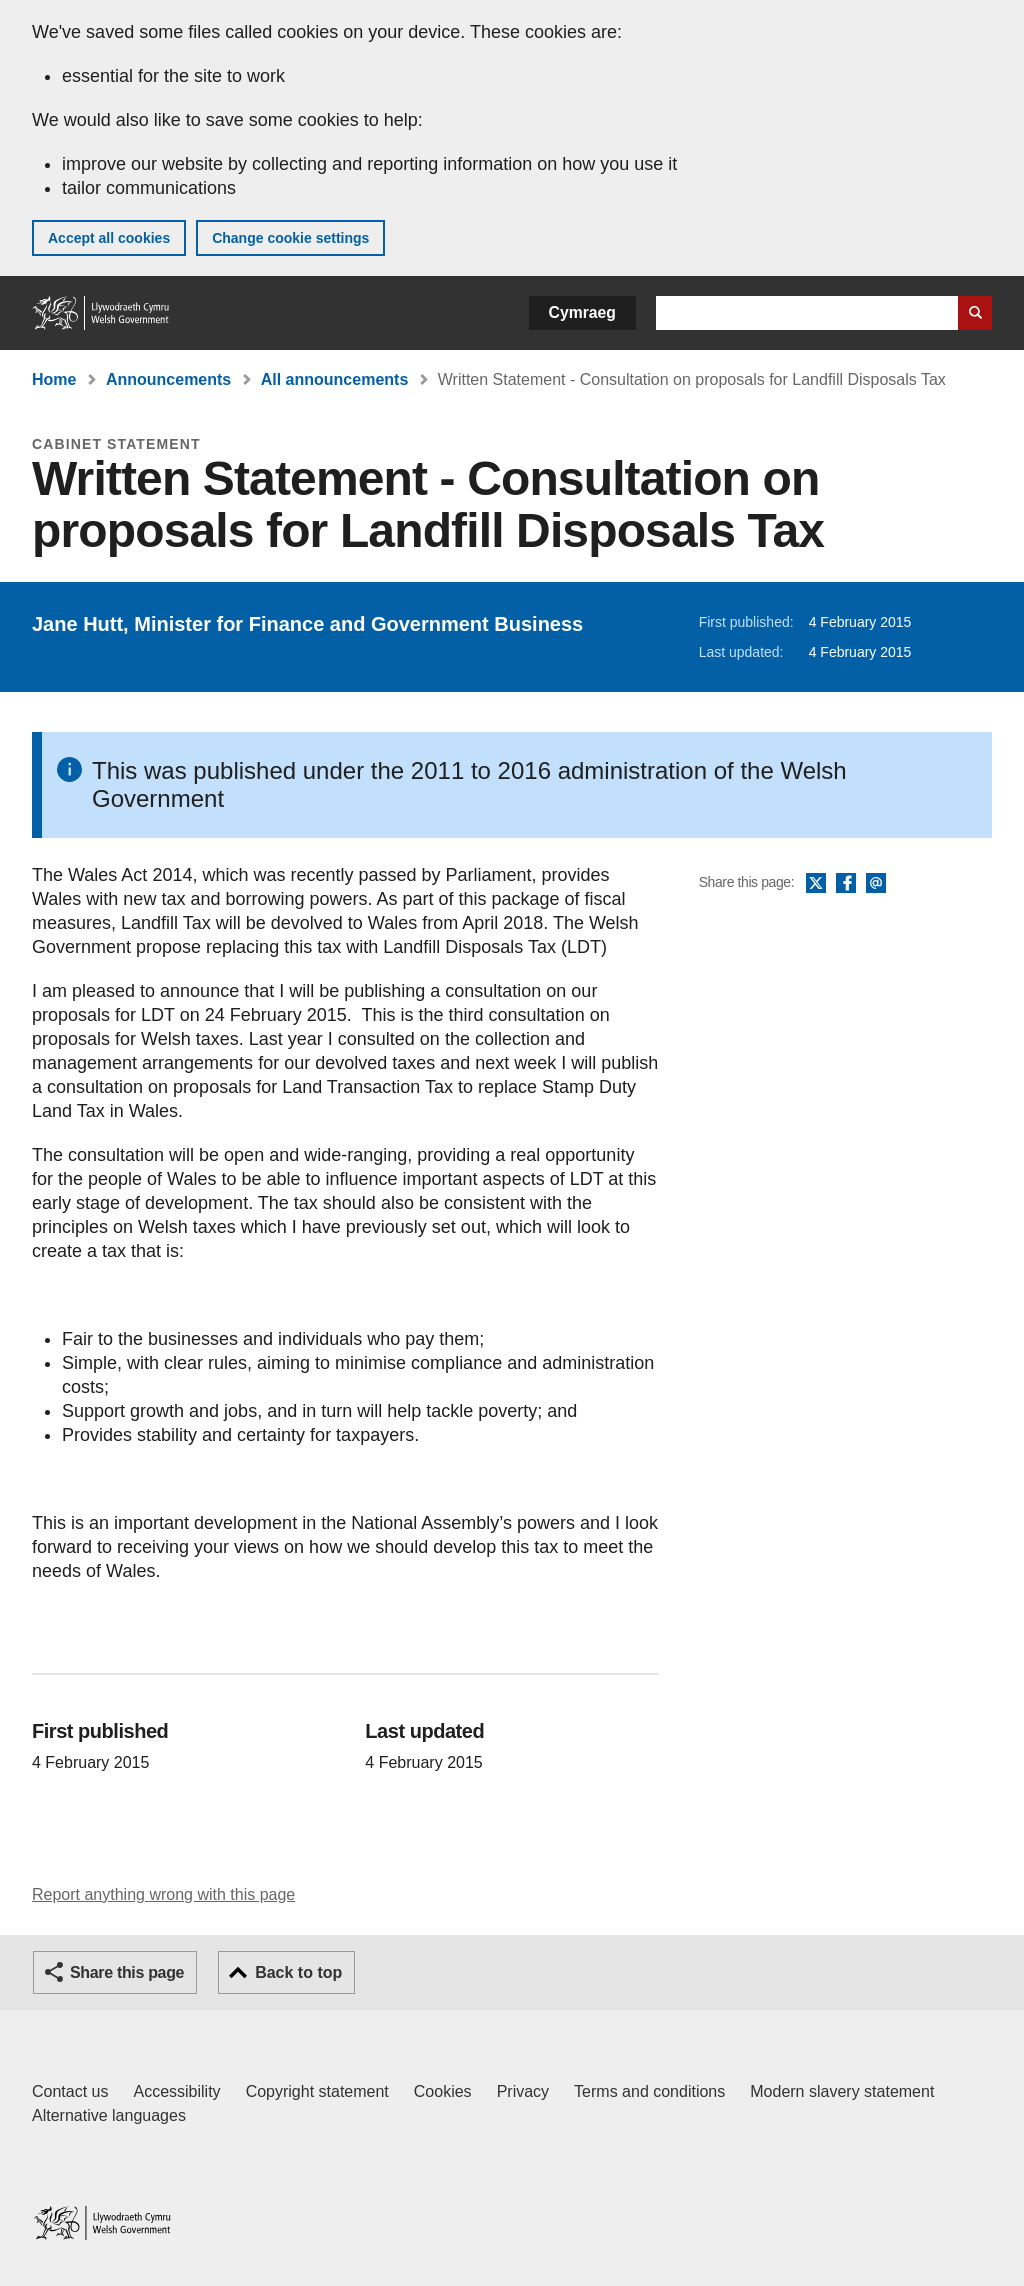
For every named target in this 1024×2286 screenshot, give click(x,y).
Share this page (127, 1972)
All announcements (335, 379)
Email (876, 884)
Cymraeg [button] (582, 312)
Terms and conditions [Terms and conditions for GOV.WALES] (649, 2091)
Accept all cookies (109, 238)
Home (54, 379)
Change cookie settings (290, 238)
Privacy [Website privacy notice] (523, 2091)
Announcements (168, 379)
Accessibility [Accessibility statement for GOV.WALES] (176, 2091)
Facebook (846, 884)
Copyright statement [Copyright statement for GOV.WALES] (317, 2091)
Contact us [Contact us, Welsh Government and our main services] (70, 2091)
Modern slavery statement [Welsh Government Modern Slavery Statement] (842, 2091)
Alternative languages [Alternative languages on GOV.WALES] (109, 2115)
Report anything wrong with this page (163, 1894)
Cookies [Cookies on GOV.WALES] (443, 2091)
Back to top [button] (298, 1972)
